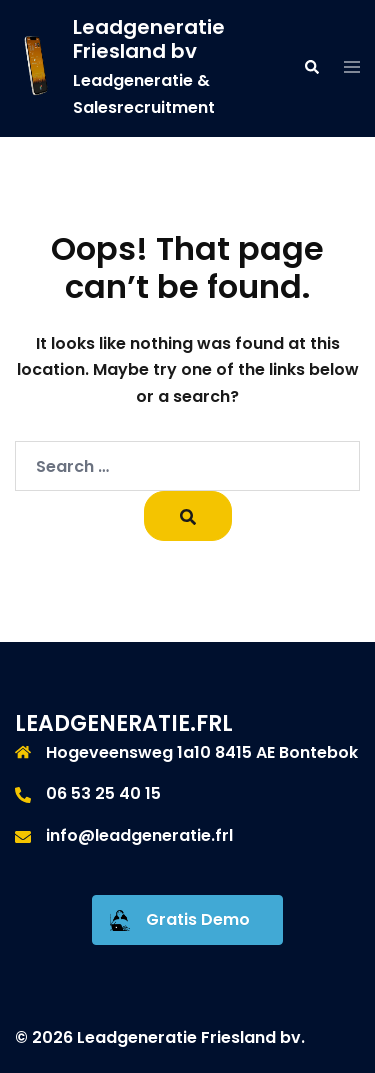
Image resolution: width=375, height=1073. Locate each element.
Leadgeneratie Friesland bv (149, 39)
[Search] (188, 516)
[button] (311, 68)
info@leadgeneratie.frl (139, 835)
